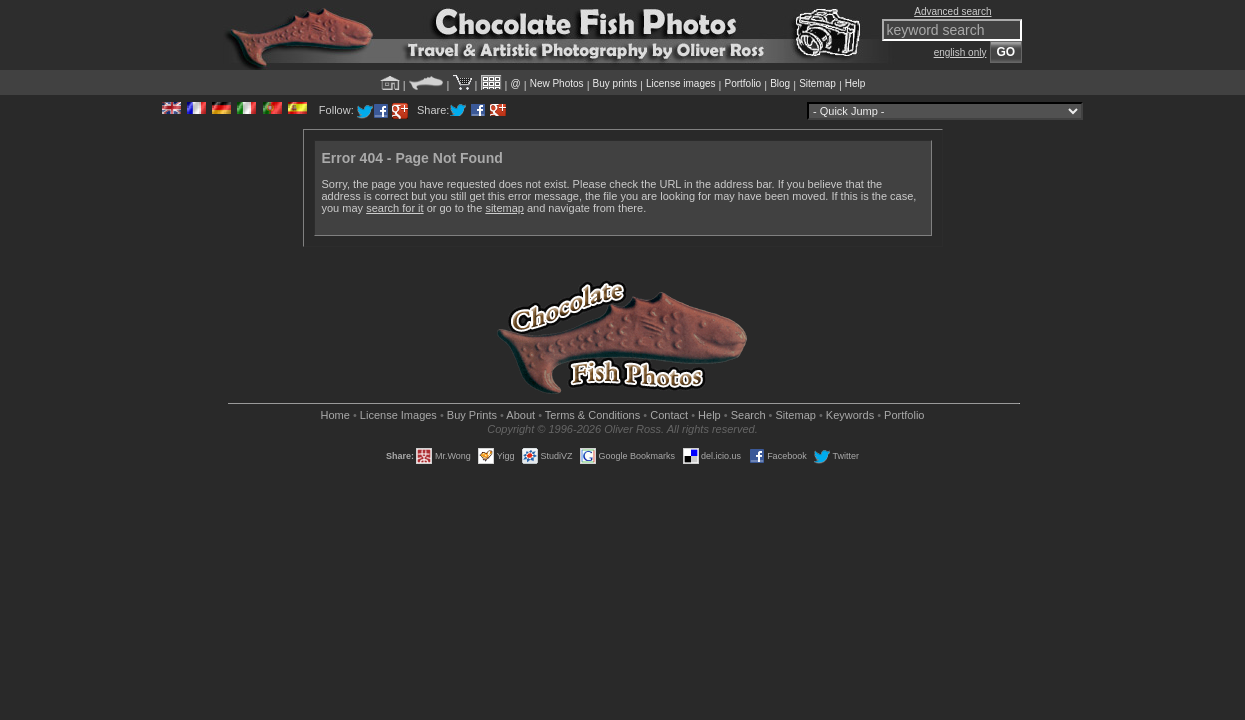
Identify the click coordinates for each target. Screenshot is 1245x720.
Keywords (850, 415)
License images (680, 83)
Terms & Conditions (592, 415)
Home (335, 415)
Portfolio (742, 83)
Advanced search (952, 11)
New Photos (557, 83)
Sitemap (817, 83)
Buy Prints (472, 415)
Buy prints (615, 83)
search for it (394, 208)
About (520, 415)
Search (748, 415)
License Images (398, 415)
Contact (669, 415)
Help (855, 83)
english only (960, 52)
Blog (780, 83)
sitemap (504, 208)
